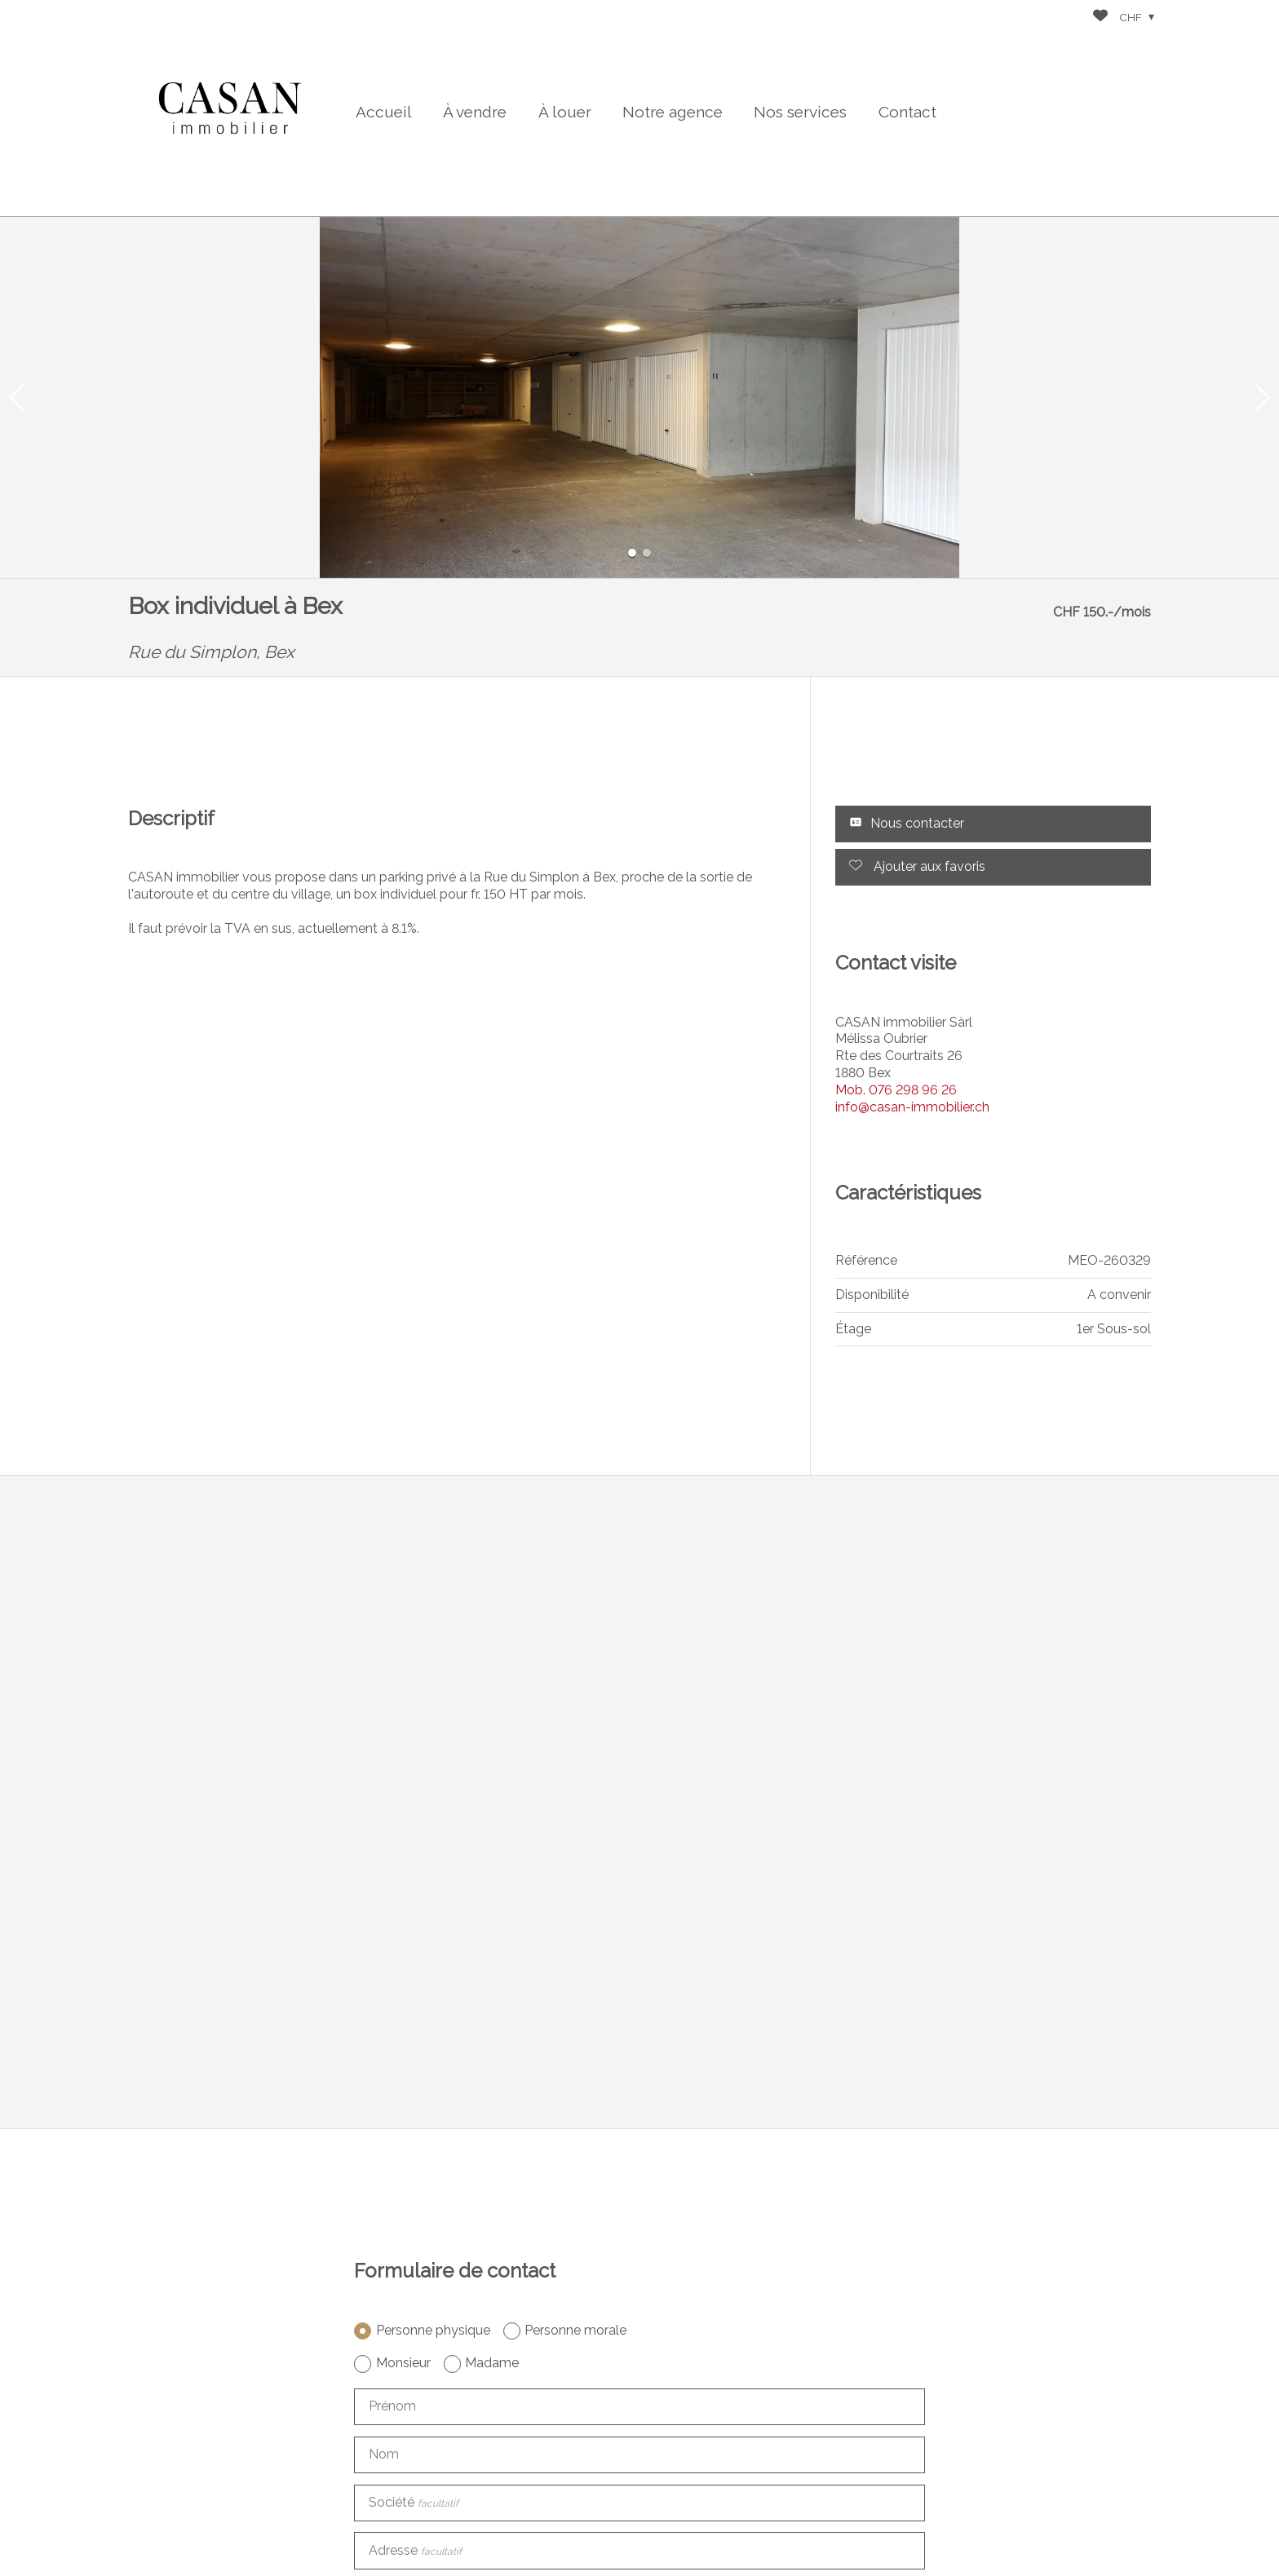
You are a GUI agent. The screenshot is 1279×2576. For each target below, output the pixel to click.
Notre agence (672, 112)
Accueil (384, 112)
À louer (564, 112)
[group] (639, 397)
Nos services (800, 112)
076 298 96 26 (896, 1090)
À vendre (475, 112)
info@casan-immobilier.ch (912, 1107)
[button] (16, 397)
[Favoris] (1100, 17)
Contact (907, 112)
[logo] (230, 107)
